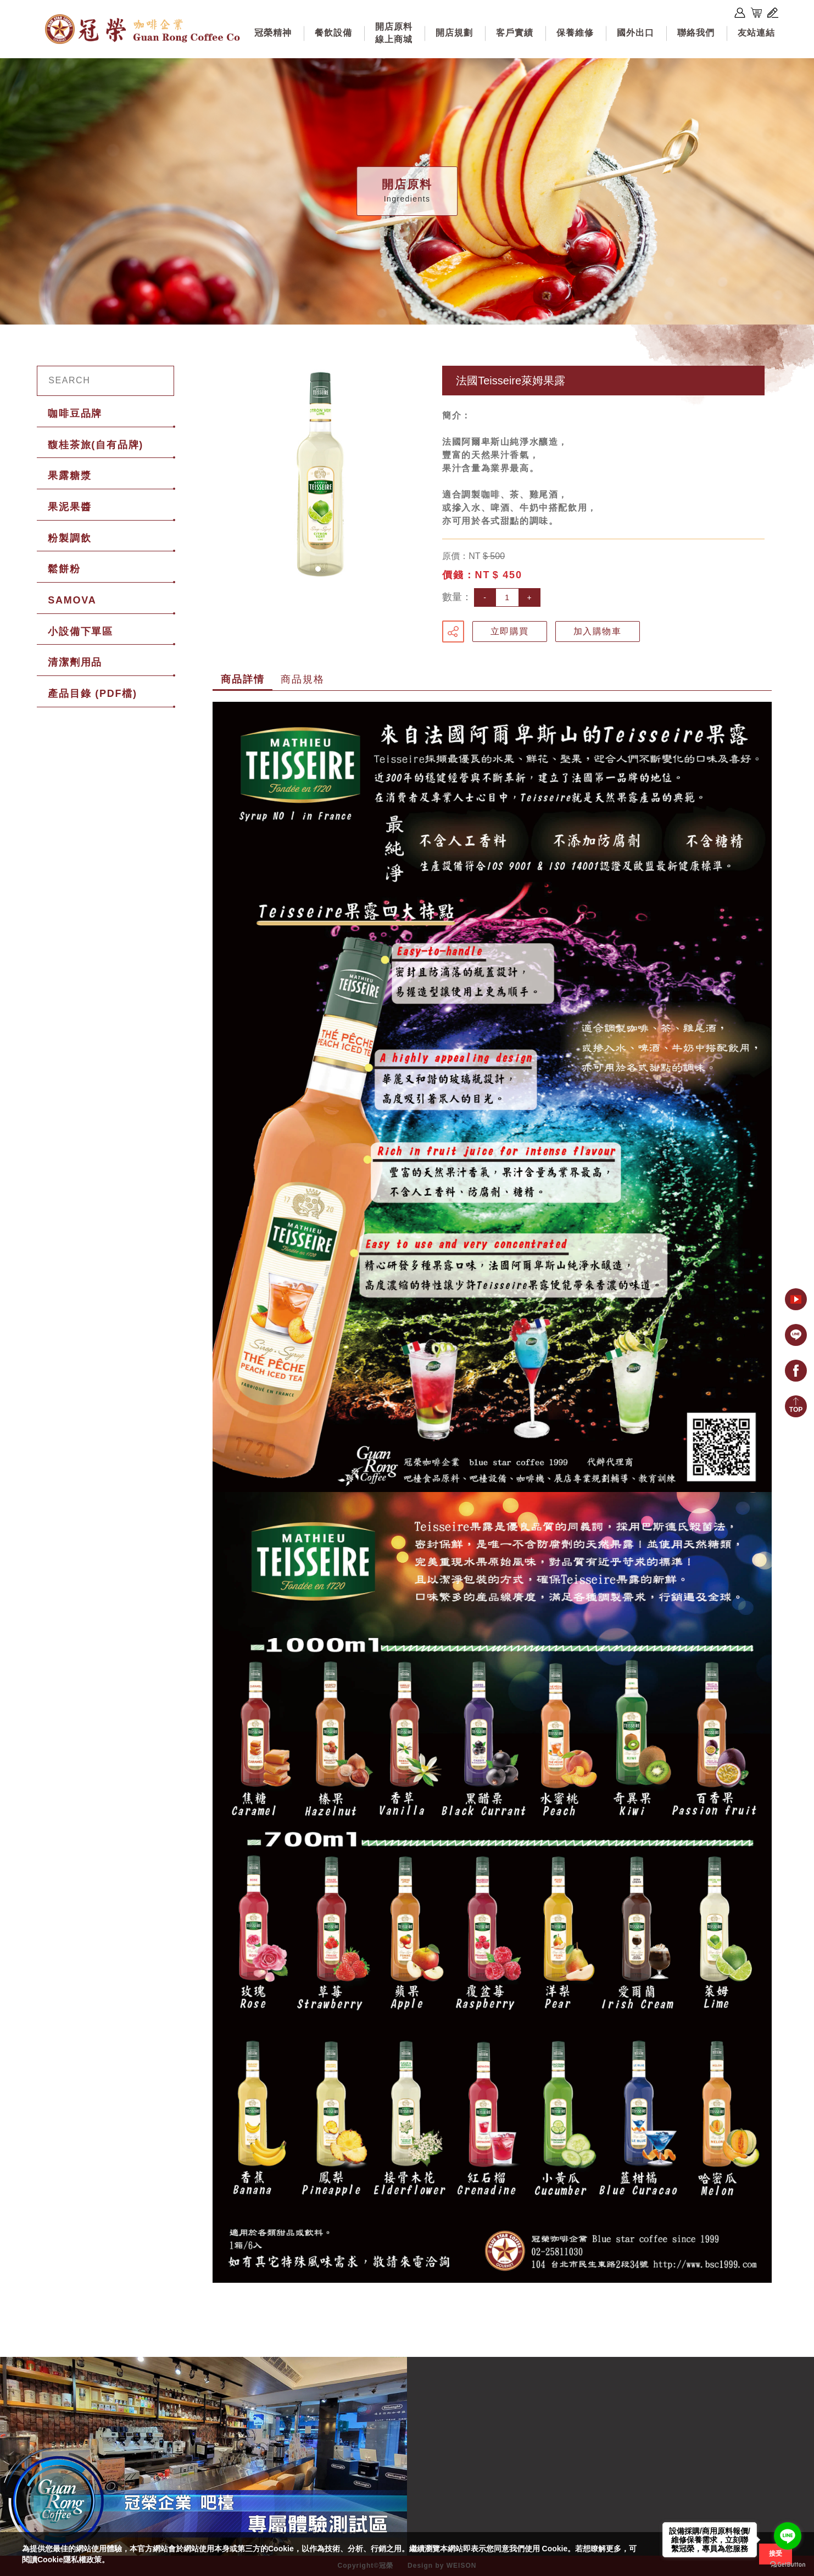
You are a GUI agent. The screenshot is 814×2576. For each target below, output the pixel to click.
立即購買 (509, 631)
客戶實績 (514, 32)
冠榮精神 (273, 32)
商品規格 (302, 679)
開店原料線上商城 (393, 33)
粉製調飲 (69, 538)
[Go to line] (787, 2536)
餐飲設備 (333, 32)
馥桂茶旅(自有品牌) (95, 444)
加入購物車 (597, 631)
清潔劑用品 (75, 662)
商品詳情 (242, 679)
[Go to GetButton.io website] (787, 2564)
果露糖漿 (69, 475)
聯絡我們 (696, 32)
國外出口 (635, 32)
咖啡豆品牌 (75, 413)
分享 (453, 631)
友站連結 (756, 32)
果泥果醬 (69, 506)
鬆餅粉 (64, 568)
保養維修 (575, 32)
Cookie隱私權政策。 (73, 2559)
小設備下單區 (80, 631)
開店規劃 (454, 32)
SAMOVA (72, 600)
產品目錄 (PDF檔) (92, 693)
